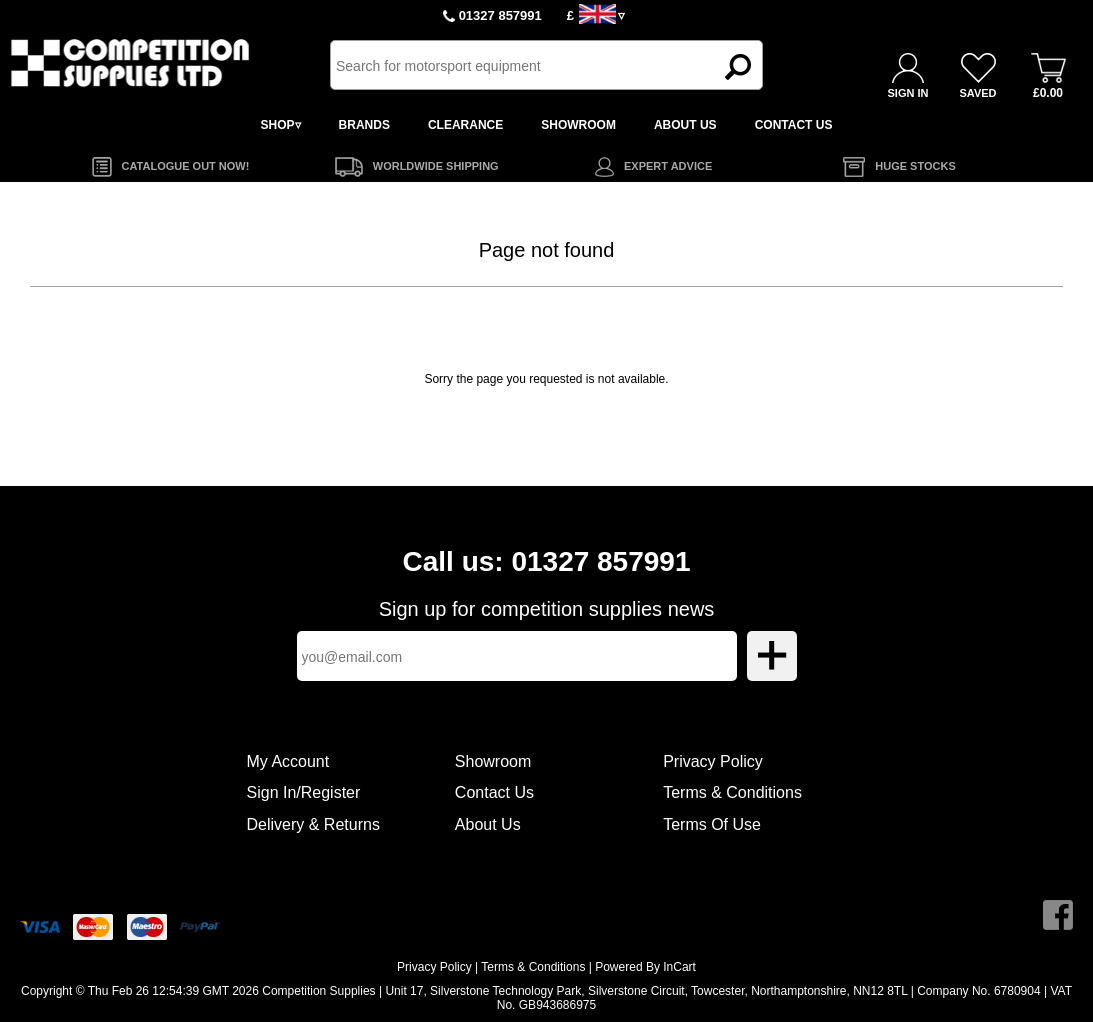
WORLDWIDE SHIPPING (436, 166)
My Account (288, 761)
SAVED (977, 93)
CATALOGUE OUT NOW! (186, 166)
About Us (488, 824)
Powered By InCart (645, 967)
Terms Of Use (712, 824)
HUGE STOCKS (915, 166)
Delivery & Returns (313, 824)
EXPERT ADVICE (668, 166)
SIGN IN (908, 93)
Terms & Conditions (732, 792)
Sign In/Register (304, 792)
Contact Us (494, 792)
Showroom (493, 761)
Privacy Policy (713, 761)
